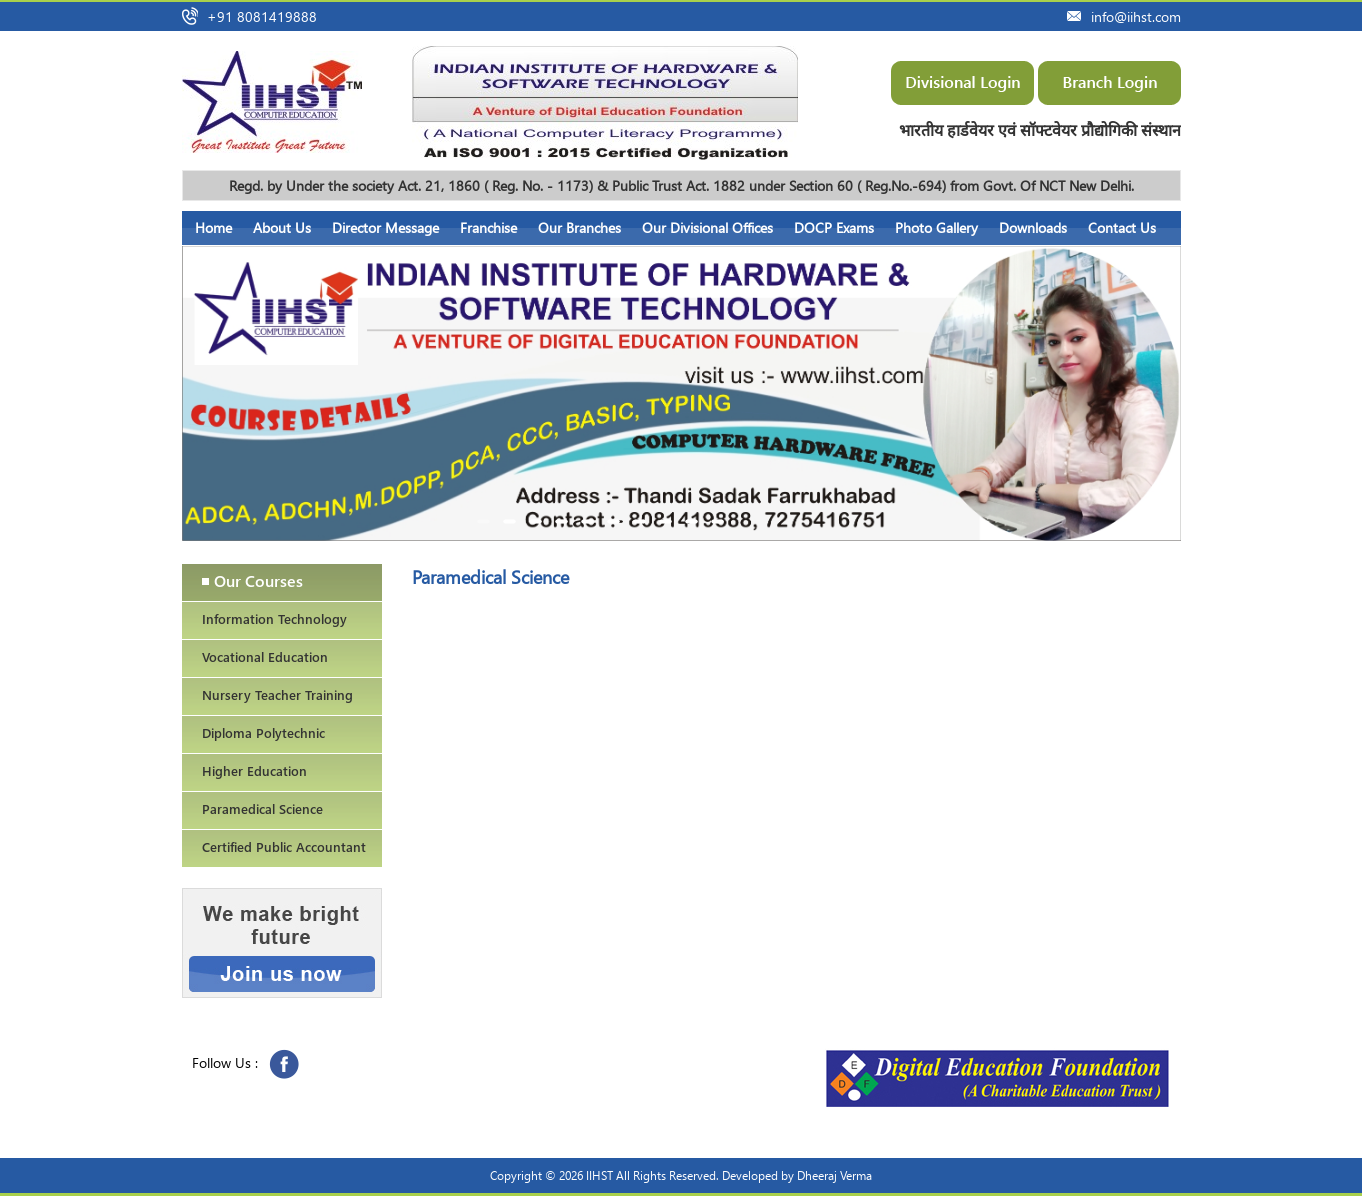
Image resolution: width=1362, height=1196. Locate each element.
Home (213, 227)
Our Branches (579, 227)
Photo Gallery (936, 227)
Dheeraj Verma (834, 1175)
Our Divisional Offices (707, 227)
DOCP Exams (834, 227)
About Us (282, 227)
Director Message (385, 227)
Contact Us (1122, 227)
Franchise (488, 227)
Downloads (1033, 227)
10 (718, 523)
